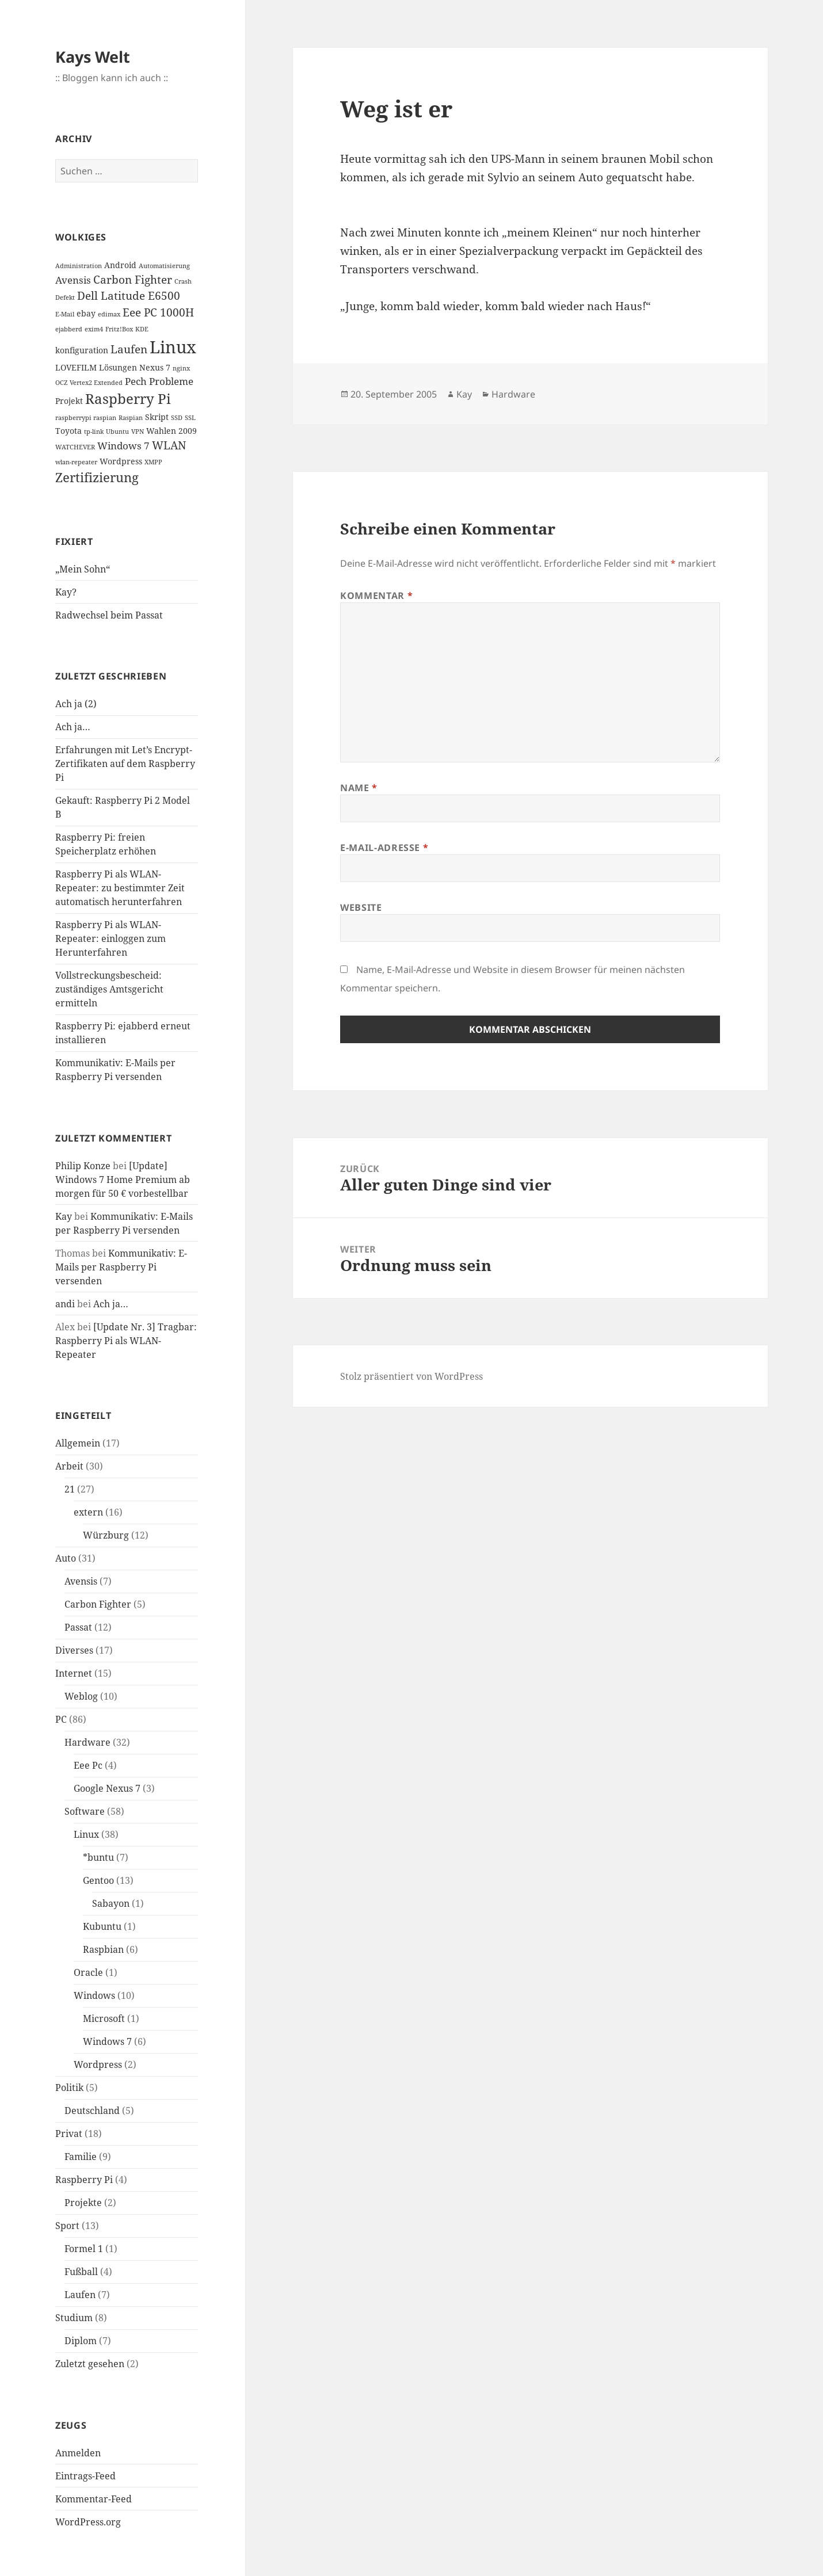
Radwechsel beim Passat (109, 615)
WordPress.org (88, 2522)
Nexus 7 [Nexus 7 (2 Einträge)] (154, 367)
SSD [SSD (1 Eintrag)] (176, 418)
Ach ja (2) (76, 703)
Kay (63, 1216)
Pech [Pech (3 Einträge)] (136, 381)
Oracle (88, 1972)
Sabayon (110, 1903)
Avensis (80, 1581)
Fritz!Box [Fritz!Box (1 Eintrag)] (119, 329)
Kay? (66, 592)
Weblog (81, 1696)
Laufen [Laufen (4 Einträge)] (129, 349)
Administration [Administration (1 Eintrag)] (78, 266)
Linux (86, 1834)
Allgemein (77, 1443)
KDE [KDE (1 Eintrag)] (141, 329)
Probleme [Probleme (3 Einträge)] (171, 381)
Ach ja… (72, 726)
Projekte (83, 2202)
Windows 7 (107, 2041)
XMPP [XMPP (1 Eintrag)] (153, 462)
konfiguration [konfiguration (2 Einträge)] (81, 350)
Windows (94, 1995)
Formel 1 (83, 2248)
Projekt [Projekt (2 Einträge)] (69, 400)
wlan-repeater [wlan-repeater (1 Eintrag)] (76, 462)
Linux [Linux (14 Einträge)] (173, 346)
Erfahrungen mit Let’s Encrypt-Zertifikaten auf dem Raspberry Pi (125, 763)
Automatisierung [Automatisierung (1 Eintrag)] (164, 266)
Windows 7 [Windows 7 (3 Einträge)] (123, 445)
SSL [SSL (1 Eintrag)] (190, 418)
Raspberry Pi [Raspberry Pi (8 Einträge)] (128, 398)
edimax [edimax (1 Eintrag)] (109, 314)
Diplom (80, 2340)
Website (361, 907)
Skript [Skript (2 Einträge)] (157, 416)
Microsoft (104, 2018)
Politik (69, 2087)
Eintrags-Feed (85, 2476)
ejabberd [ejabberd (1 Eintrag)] (68, 329)
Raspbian (103, 1949)
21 (69, 1489)
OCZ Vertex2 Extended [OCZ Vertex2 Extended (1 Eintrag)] (89, 383)
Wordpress (98, 2064)
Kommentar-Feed (93, 2499)
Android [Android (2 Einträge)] (120, 264)
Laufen (80, 2294)
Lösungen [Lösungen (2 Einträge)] (118, 367)
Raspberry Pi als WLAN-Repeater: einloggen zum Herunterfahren (110, 938)
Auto (65, 1558)
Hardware (87, 1742)
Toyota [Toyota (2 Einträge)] (68, 430)
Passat (78, 1627)
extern (88, 1512)
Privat (68, 2133)
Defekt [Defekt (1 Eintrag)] (65, 297)
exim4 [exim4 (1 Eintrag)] (94, 329)
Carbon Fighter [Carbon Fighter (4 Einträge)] (132, 279)
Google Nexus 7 (107, 1788)
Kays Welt (92, 56)
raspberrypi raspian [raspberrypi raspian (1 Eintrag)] (85, 418)
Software (84, 1811)
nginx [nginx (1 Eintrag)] (181, 368)
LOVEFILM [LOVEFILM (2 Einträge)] (76, 367)
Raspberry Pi (84, 2179)
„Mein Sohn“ (82, 569)
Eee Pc (88, 1765)
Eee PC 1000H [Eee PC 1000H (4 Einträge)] (158, 312)
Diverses (74, 1650)
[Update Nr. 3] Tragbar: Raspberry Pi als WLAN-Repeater (126, 1341)
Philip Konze (83, 1165)
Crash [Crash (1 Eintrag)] (183, 281)
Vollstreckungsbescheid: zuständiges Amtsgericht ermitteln (109, 989)
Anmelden (78, 2453)
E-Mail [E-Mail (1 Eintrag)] (64, 314)
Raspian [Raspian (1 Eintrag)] (131, 418)
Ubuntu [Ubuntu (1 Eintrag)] (117, 432)
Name (359, 787)
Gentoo (98, 1880)
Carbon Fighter (97, 1604)
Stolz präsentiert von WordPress (411, 1376)
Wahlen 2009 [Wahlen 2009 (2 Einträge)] (171, 430)
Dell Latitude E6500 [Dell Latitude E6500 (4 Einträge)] (128, 295)
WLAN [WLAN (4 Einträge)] (169, 445)
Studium (74, 2317)
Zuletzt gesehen (89, 2363)
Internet (73, 1673)
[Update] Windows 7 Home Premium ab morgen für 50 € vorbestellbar (122, 1179)
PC (61, 1719)
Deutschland (92, 2110)
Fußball (81, 2271)
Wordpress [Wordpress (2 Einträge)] (121, 461)
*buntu (98, 1857)
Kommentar (376, 595)
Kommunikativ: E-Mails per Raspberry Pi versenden (121, 1267)
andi (65, 1303)
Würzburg (106, 1535)
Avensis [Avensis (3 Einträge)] (73, 280)
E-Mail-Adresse (384, 847)
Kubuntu (102, 1926)
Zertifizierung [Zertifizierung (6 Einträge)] (97, 477)
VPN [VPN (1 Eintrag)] (137, 432)
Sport (67, 2225)
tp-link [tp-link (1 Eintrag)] (94, 432)
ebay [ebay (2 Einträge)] (86, 313)
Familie (80, 2156)
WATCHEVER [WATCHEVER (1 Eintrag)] (75, 447)
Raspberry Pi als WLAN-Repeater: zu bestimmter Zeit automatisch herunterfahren (120, 888)
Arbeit (69, 1466)
